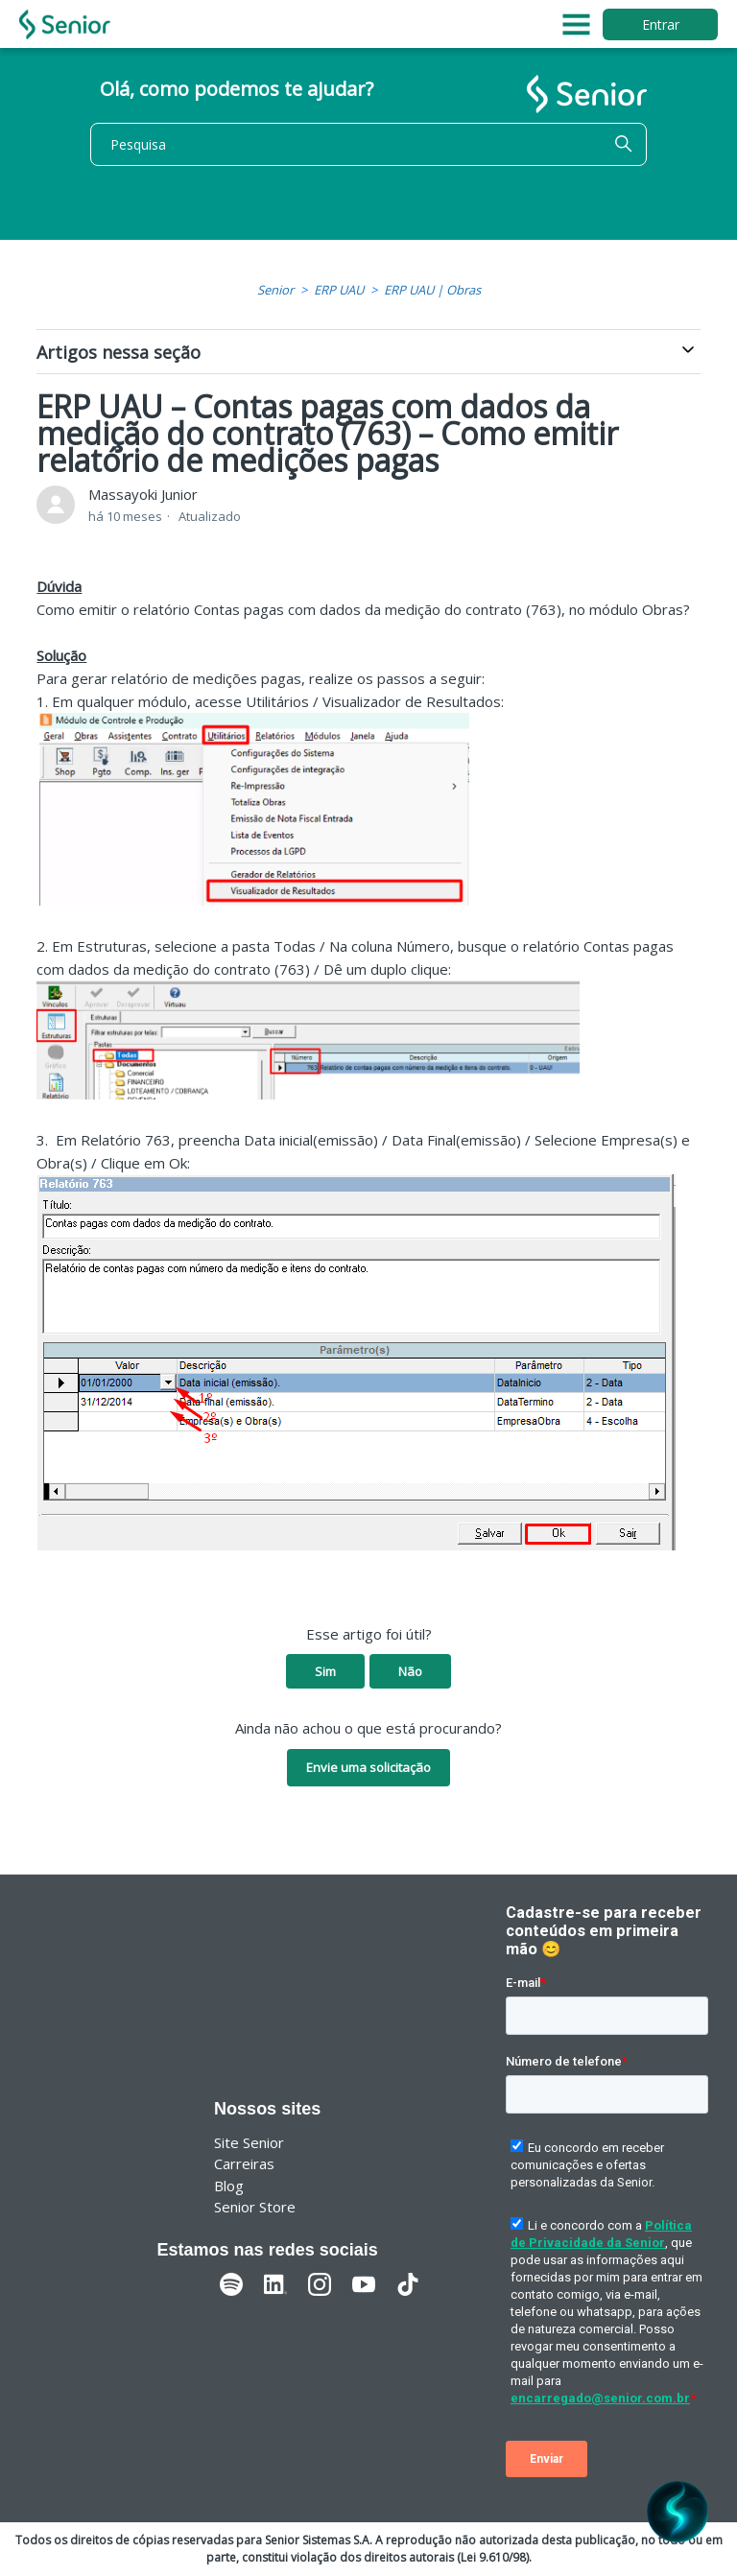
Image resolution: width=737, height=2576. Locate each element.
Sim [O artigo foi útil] (325, 1671)
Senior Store (255, 2206)
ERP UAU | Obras (432, 289)
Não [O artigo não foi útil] (410, 1671)
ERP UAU (339, 289)
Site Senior (249, 2142)
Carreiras (244, 2163)
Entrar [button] (660, 24)
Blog (229, 2185)
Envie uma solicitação (368, 1767)
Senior (275, 289)
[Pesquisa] (368, 144)
